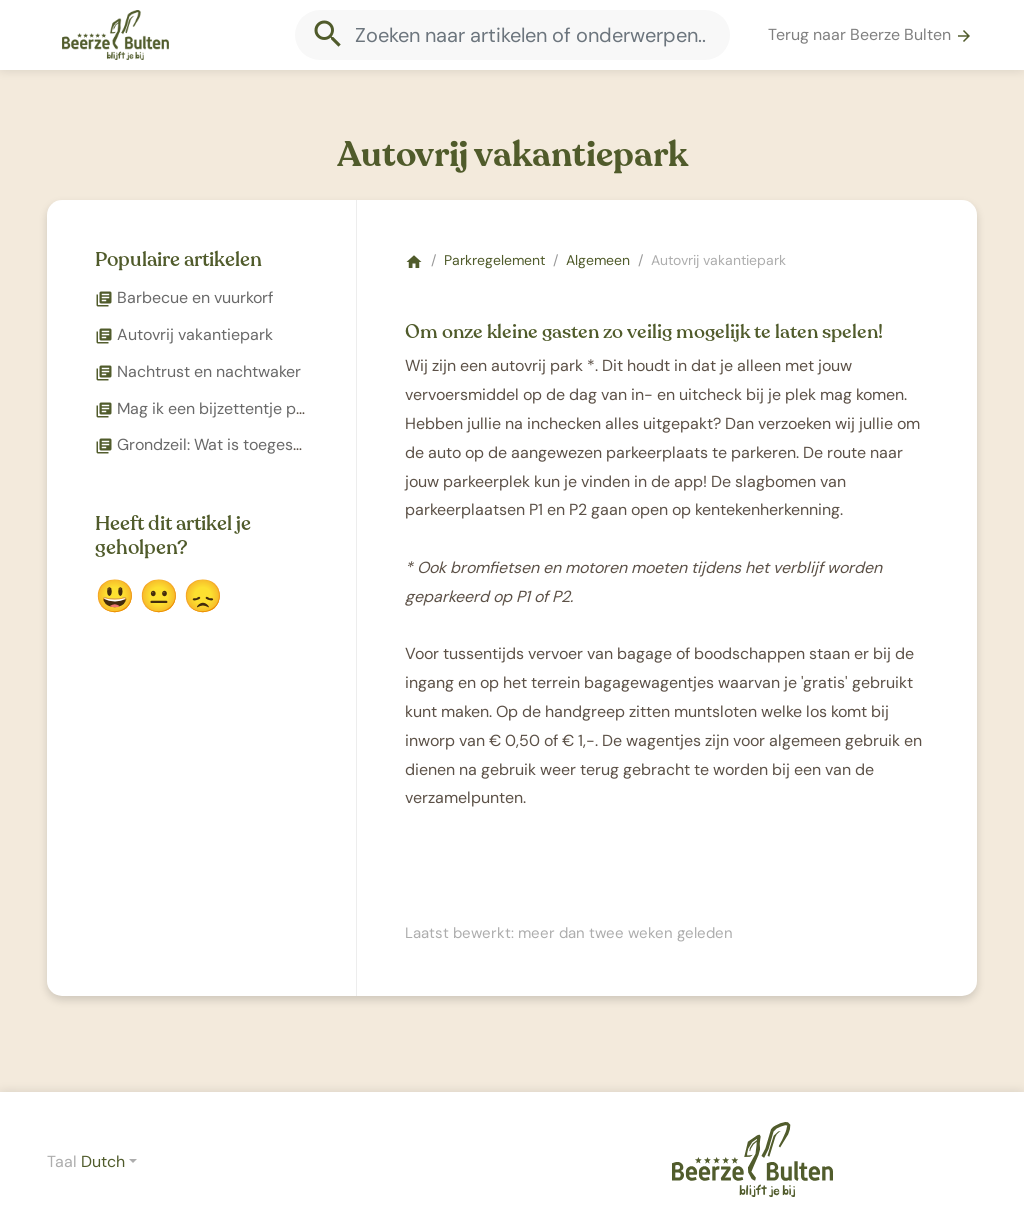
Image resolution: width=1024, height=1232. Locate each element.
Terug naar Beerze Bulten (870, 34)
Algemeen (598, 260)
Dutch (103, 1161)
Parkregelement (494, 260)
